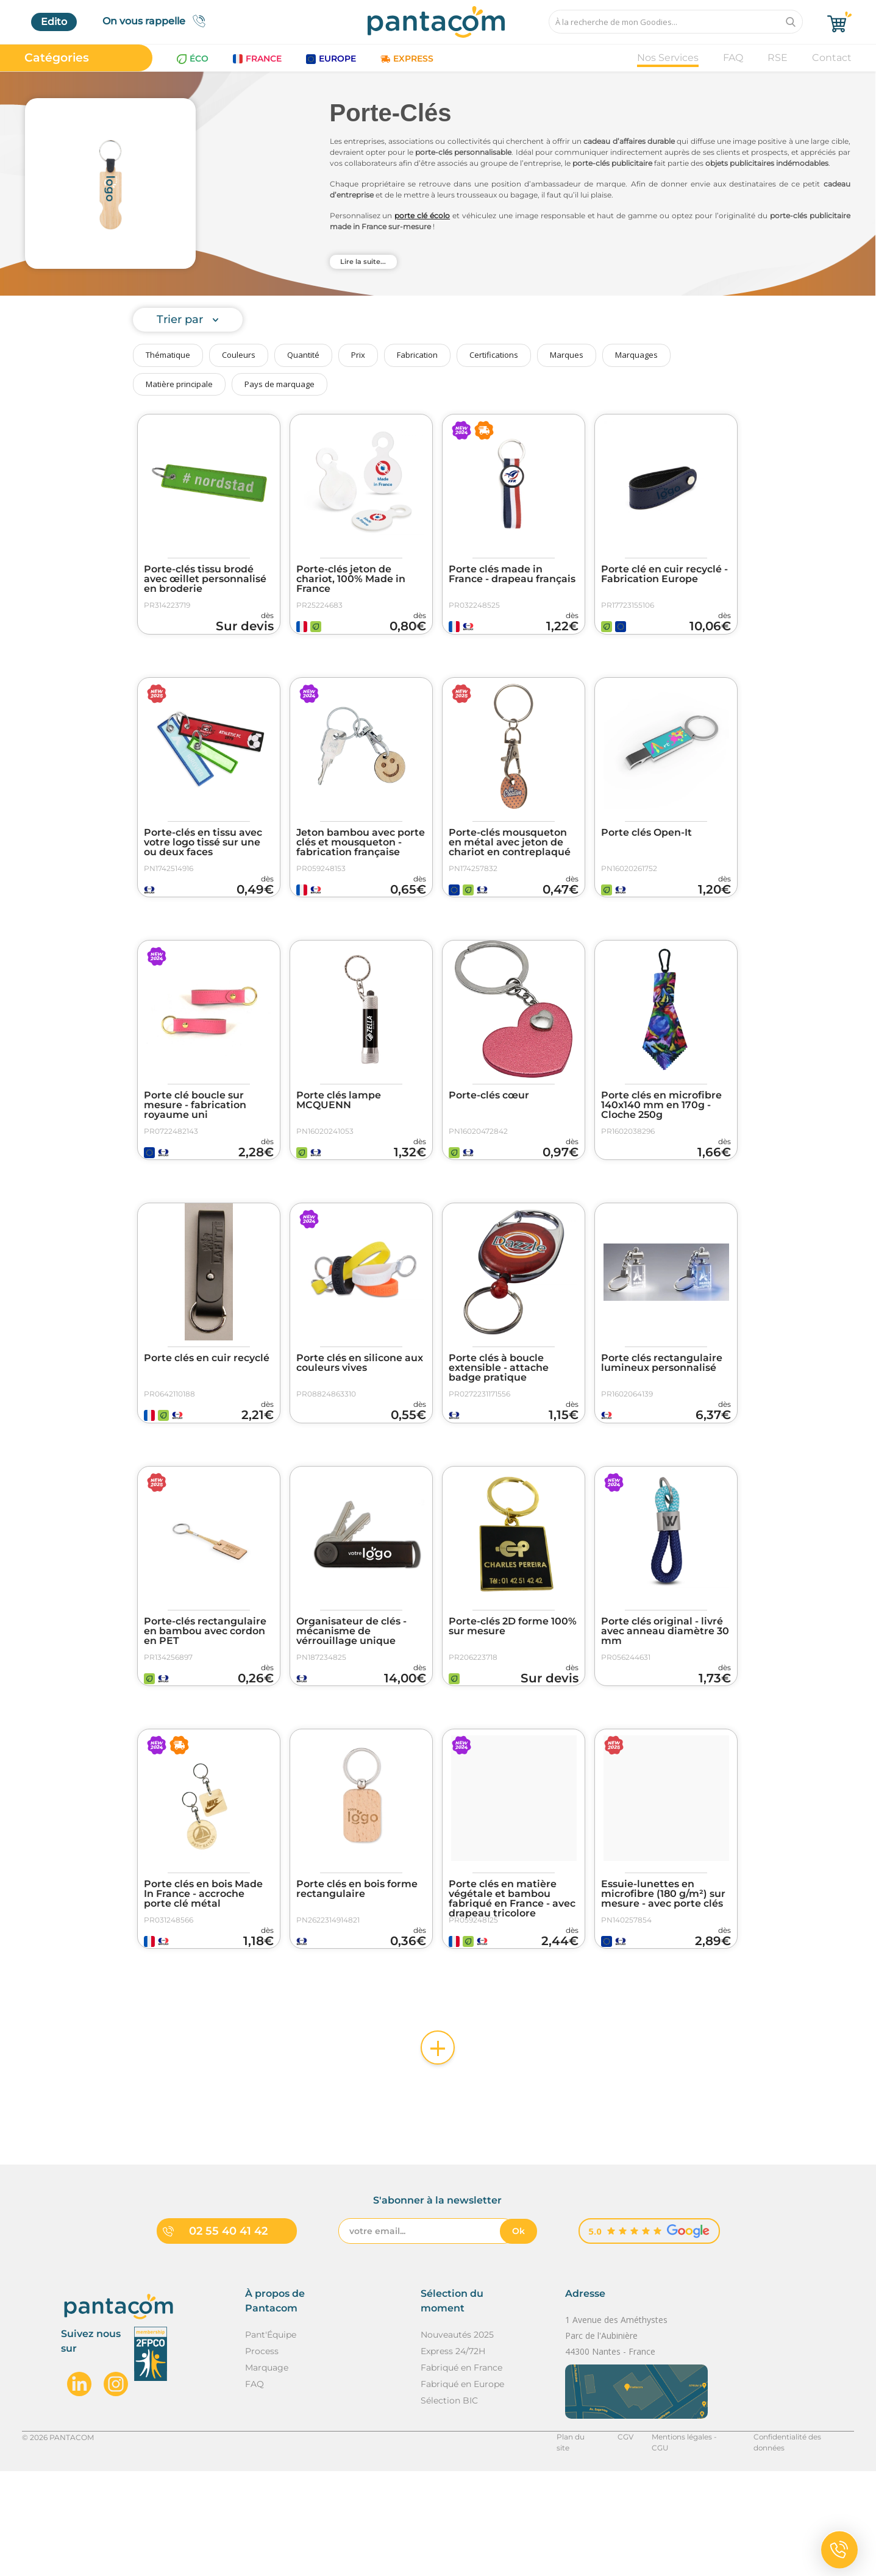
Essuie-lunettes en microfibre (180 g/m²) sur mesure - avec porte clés (663, 1981)
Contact (832, 57)
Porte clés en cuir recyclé (206, 1410)
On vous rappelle (157, 21)
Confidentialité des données (803, 2541)
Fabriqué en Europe (462, 2488)
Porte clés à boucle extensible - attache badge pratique (499, 1420)
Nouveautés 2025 (457, 2439)
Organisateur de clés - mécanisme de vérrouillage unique (351, 1700)
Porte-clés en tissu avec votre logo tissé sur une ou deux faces (203, 859)
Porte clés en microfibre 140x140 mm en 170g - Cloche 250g (661, 1140)
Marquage (266, 2472)
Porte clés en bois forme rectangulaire (357, 1976)
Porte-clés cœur (489, 1130)
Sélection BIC (449, 2505)
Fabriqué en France (461, 2472)
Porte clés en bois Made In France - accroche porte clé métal (203, 1981)
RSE (777, 57)
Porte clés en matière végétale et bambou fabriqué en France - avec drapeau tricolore (512, 1985)
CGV (623, 2541)
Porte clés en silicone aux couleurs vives (359, 1415)
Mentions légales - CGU (691, 2541)
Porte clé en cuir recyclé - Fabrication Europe (664, 574)
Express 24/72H (453, 2455)
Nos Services (668, 57)
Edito (54, 21)
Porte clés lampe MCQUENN (338, 1135)
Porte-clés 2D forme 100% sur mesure (513, 1696)
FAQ (733, 57)
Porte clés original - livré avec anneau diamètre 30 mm (665, 1700)
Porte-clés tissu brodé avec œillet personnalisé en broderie (205, 579)
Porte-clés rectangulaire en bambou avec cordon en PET (205, 1700)
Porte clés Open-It (646, 850)
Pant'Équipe (270, 2439)
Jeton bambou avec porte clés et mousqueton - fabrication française (360, 859)
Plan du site (575, 2541)
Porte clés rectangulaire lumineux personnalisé (661, 1415)
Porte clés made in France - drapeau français (512, 574)
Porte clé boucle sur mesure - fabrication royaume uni (195, 1140)
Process (262, 2455)
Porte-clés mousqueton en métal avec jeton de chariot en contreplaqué (510, 859)
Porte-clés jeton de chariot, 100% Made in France (350, 579)
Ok (518, 2335)
